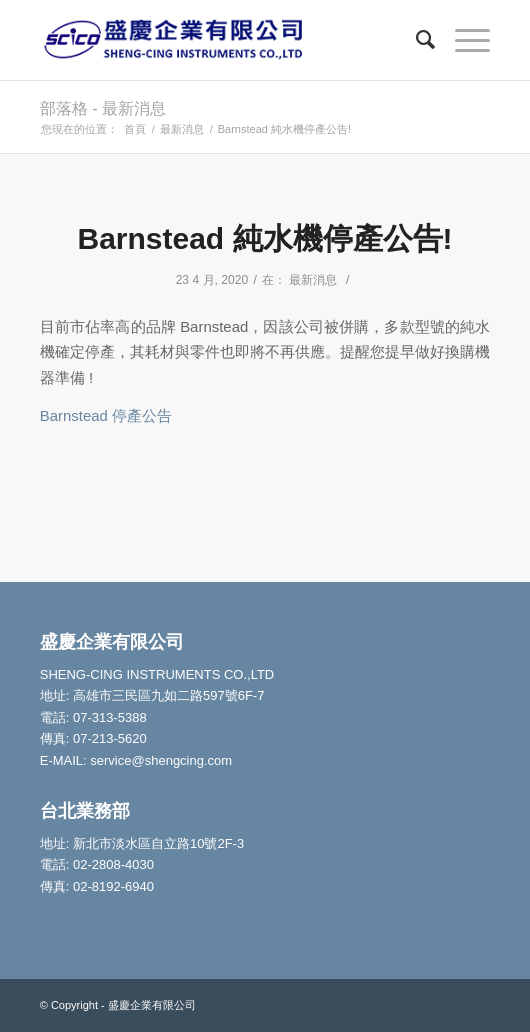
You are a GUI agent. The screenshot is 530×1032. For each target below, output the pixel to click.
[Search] (415, 40)
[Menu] (462, 40)
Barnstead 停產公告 (106, 415)
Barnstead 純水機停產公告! (264, 238)
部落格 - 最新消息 (103, 108)
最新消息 (313, 280)
